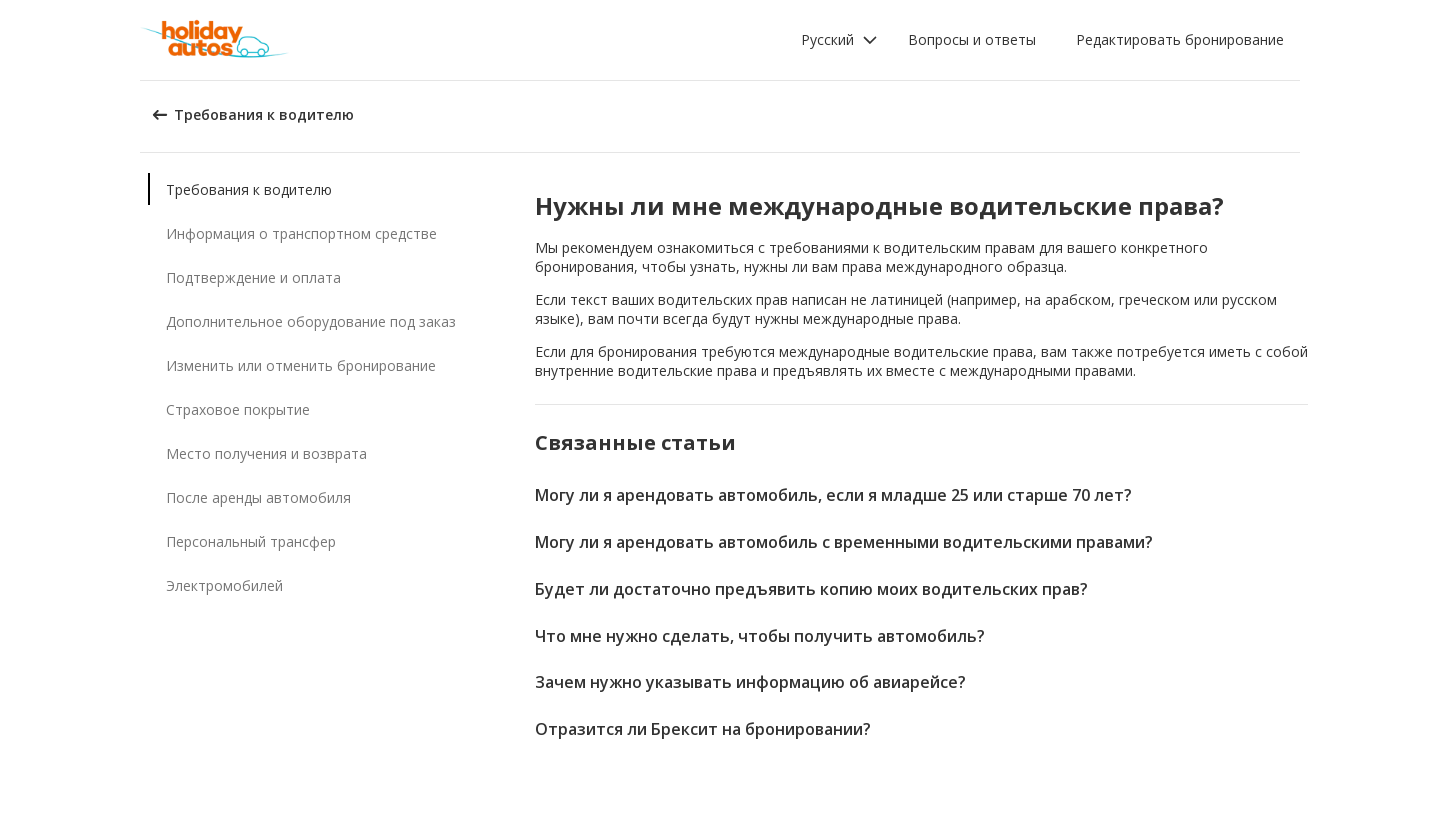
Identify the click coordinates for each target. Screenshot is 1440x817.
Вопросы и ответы (972, 39)
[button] (839, 40)
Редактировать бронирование (1180, 39)
